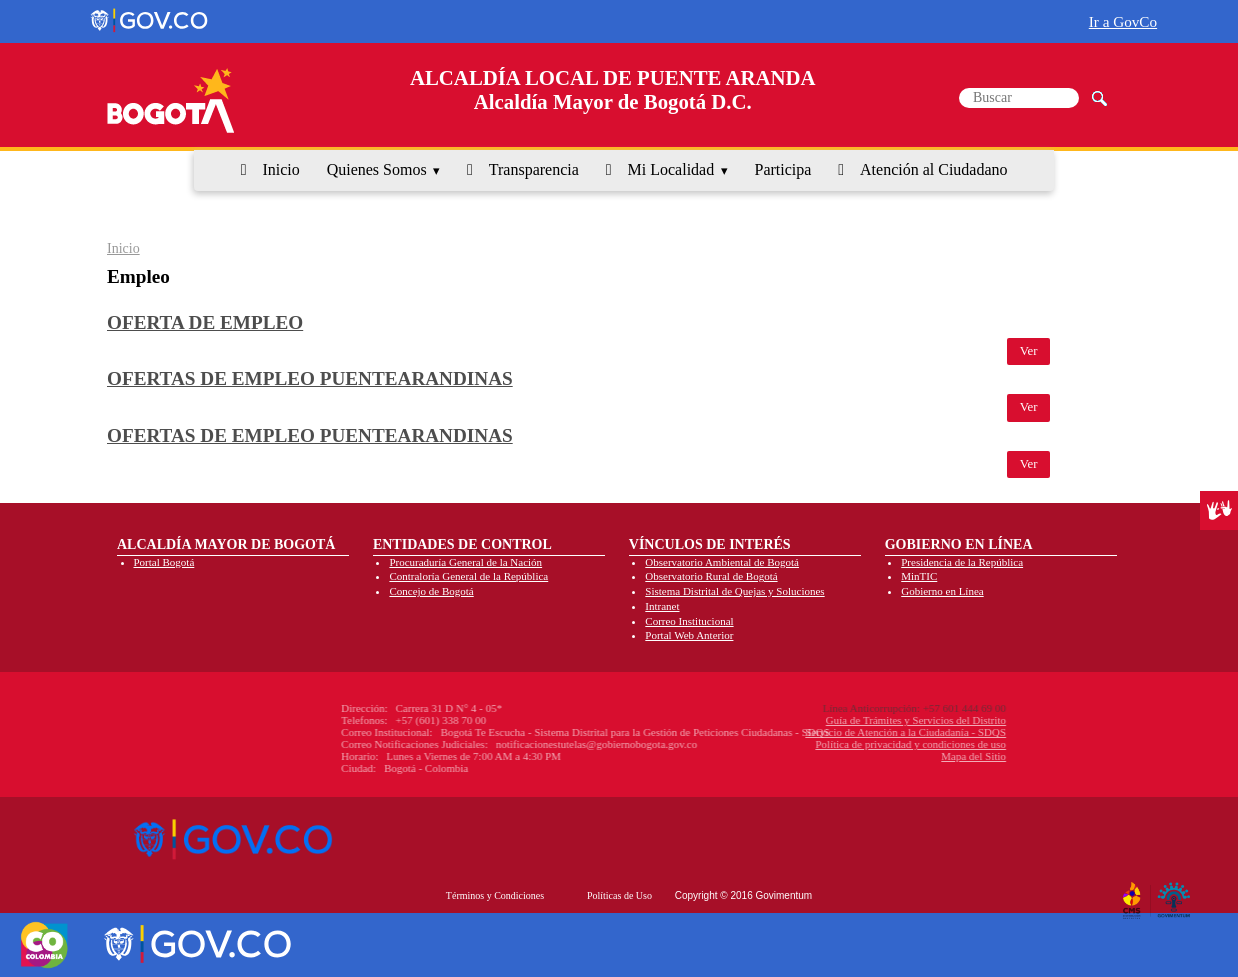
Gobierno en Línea (942, 591)
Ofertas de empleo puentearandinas (310, 378)
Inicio (280, 169)
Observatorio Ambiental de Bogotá (722, 562)
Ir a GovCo (1123, 21)
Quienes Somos (377, 169)
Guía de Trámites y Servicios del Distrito (813, 720)
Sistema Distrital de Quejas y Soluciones (734, 591)
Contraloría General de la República (468, 576)
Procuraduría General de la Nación (465, 562)
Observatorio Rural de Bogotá (711, 576)
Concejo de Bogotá (431, 591)
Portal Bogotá (164, 562)
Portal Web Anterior (689, 635)
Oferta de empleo (205, 322)
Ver (1029, 351)
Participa (783, 169)
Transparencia (534, 169)
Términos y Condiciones (495, 895)
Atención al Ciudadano (934, 169)
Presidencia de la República (962, 562)
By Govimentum (1176, 892)
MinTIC (919, 576)
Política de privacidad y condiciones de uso (807, 744)
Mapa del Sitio (870, 756)
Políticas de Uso (619, 895)
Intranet (662, 606)
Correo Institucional (689, 621)
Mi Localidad (671, 169)
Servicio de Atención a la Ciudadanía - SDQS (802, 732)
